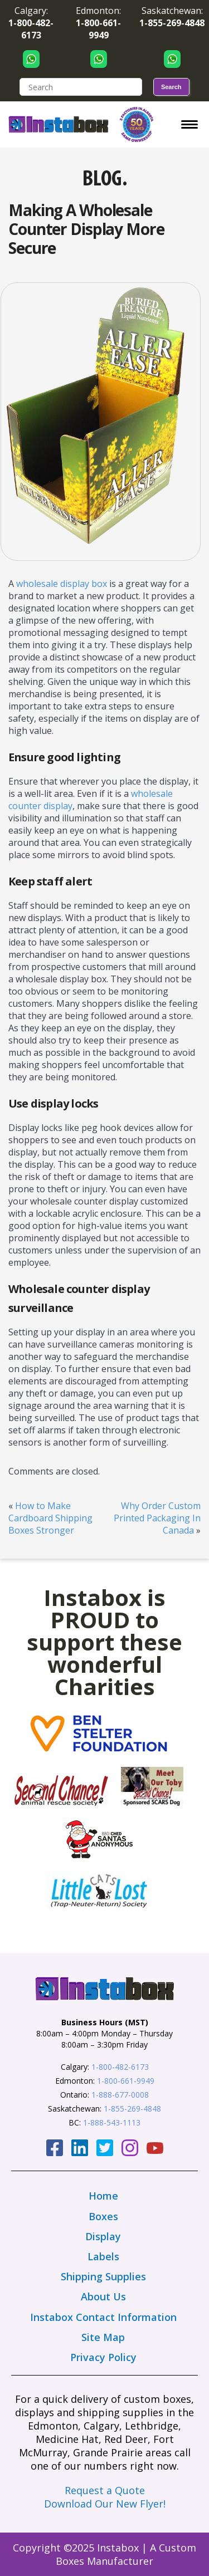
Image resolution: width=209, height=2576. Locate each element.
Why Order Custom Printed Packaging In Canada (157, 1518)
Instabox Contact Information (103, 2317)
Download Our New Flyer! (105, 2503)
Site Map (103, 2337)
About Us (103, 2296)
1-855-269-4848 (132, 2108)
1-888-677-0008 (120, 2094)
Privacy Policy (103, 2357)
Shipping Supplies (103, 2276)
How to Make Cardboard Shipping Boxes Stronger (50, 1518)
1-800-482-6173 (120, 2066)
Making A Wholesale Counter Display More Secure (86, 228)
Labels (103, 2256)
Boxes (103, 2216)
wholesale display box (61, 583)
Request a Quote (105, 2490)
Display (103, 2236)
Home (103, 2195)
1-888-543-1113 (111, 2122)
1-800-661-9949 (125, 2080)
